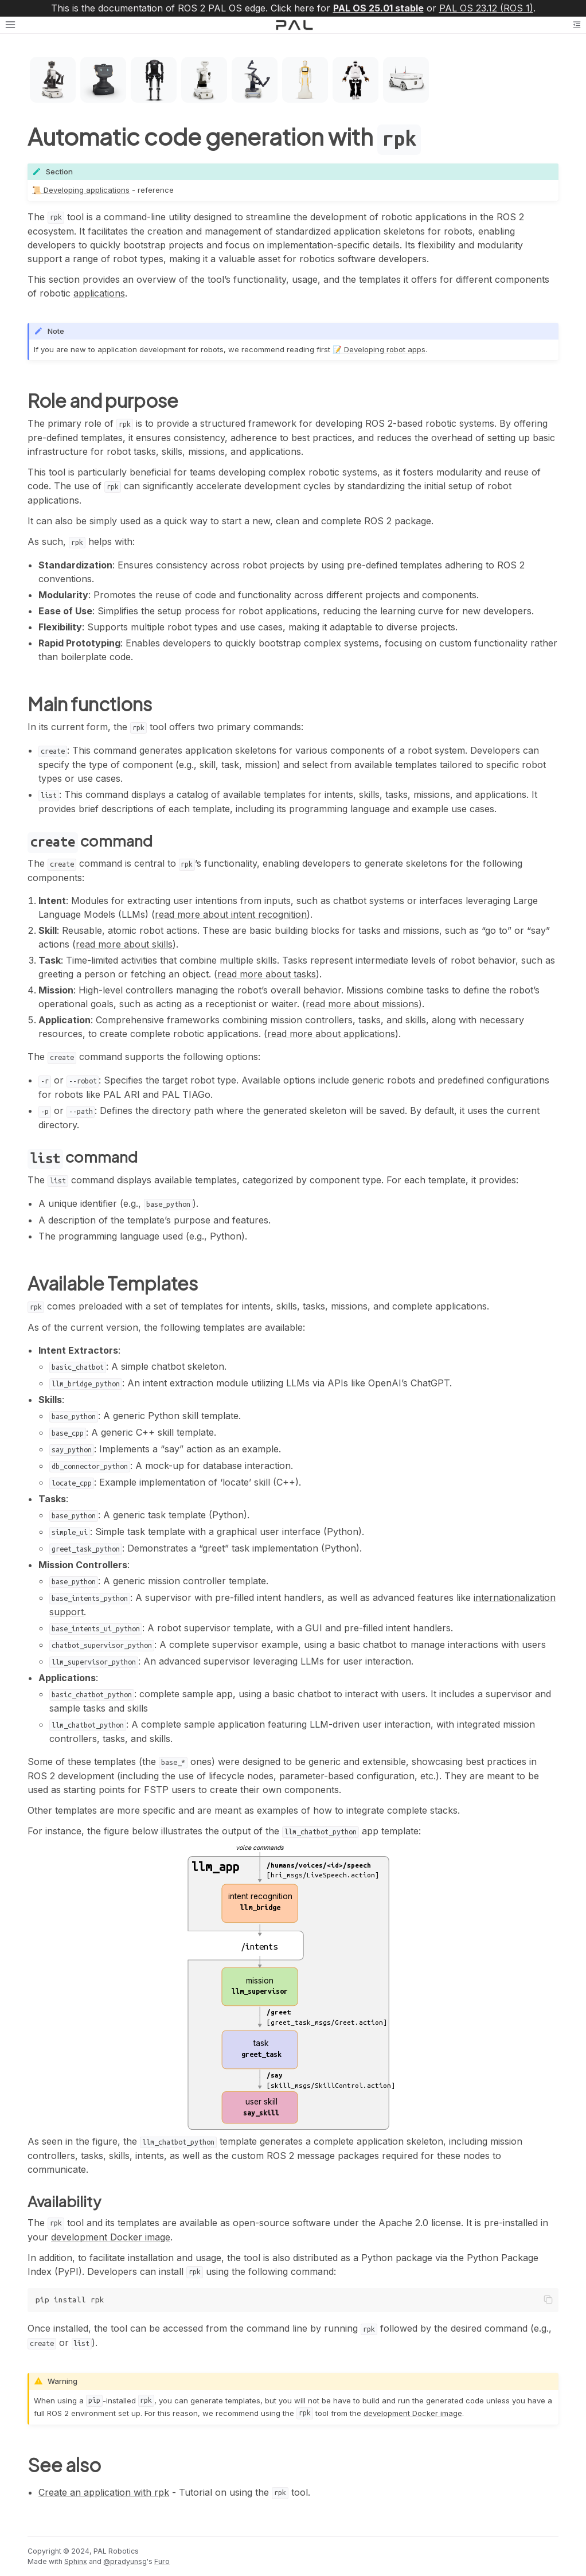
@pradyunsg (125, 2561)
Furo (162, 2561)
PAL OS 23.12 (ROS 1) (486, 8)
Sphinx (75, 2561)
